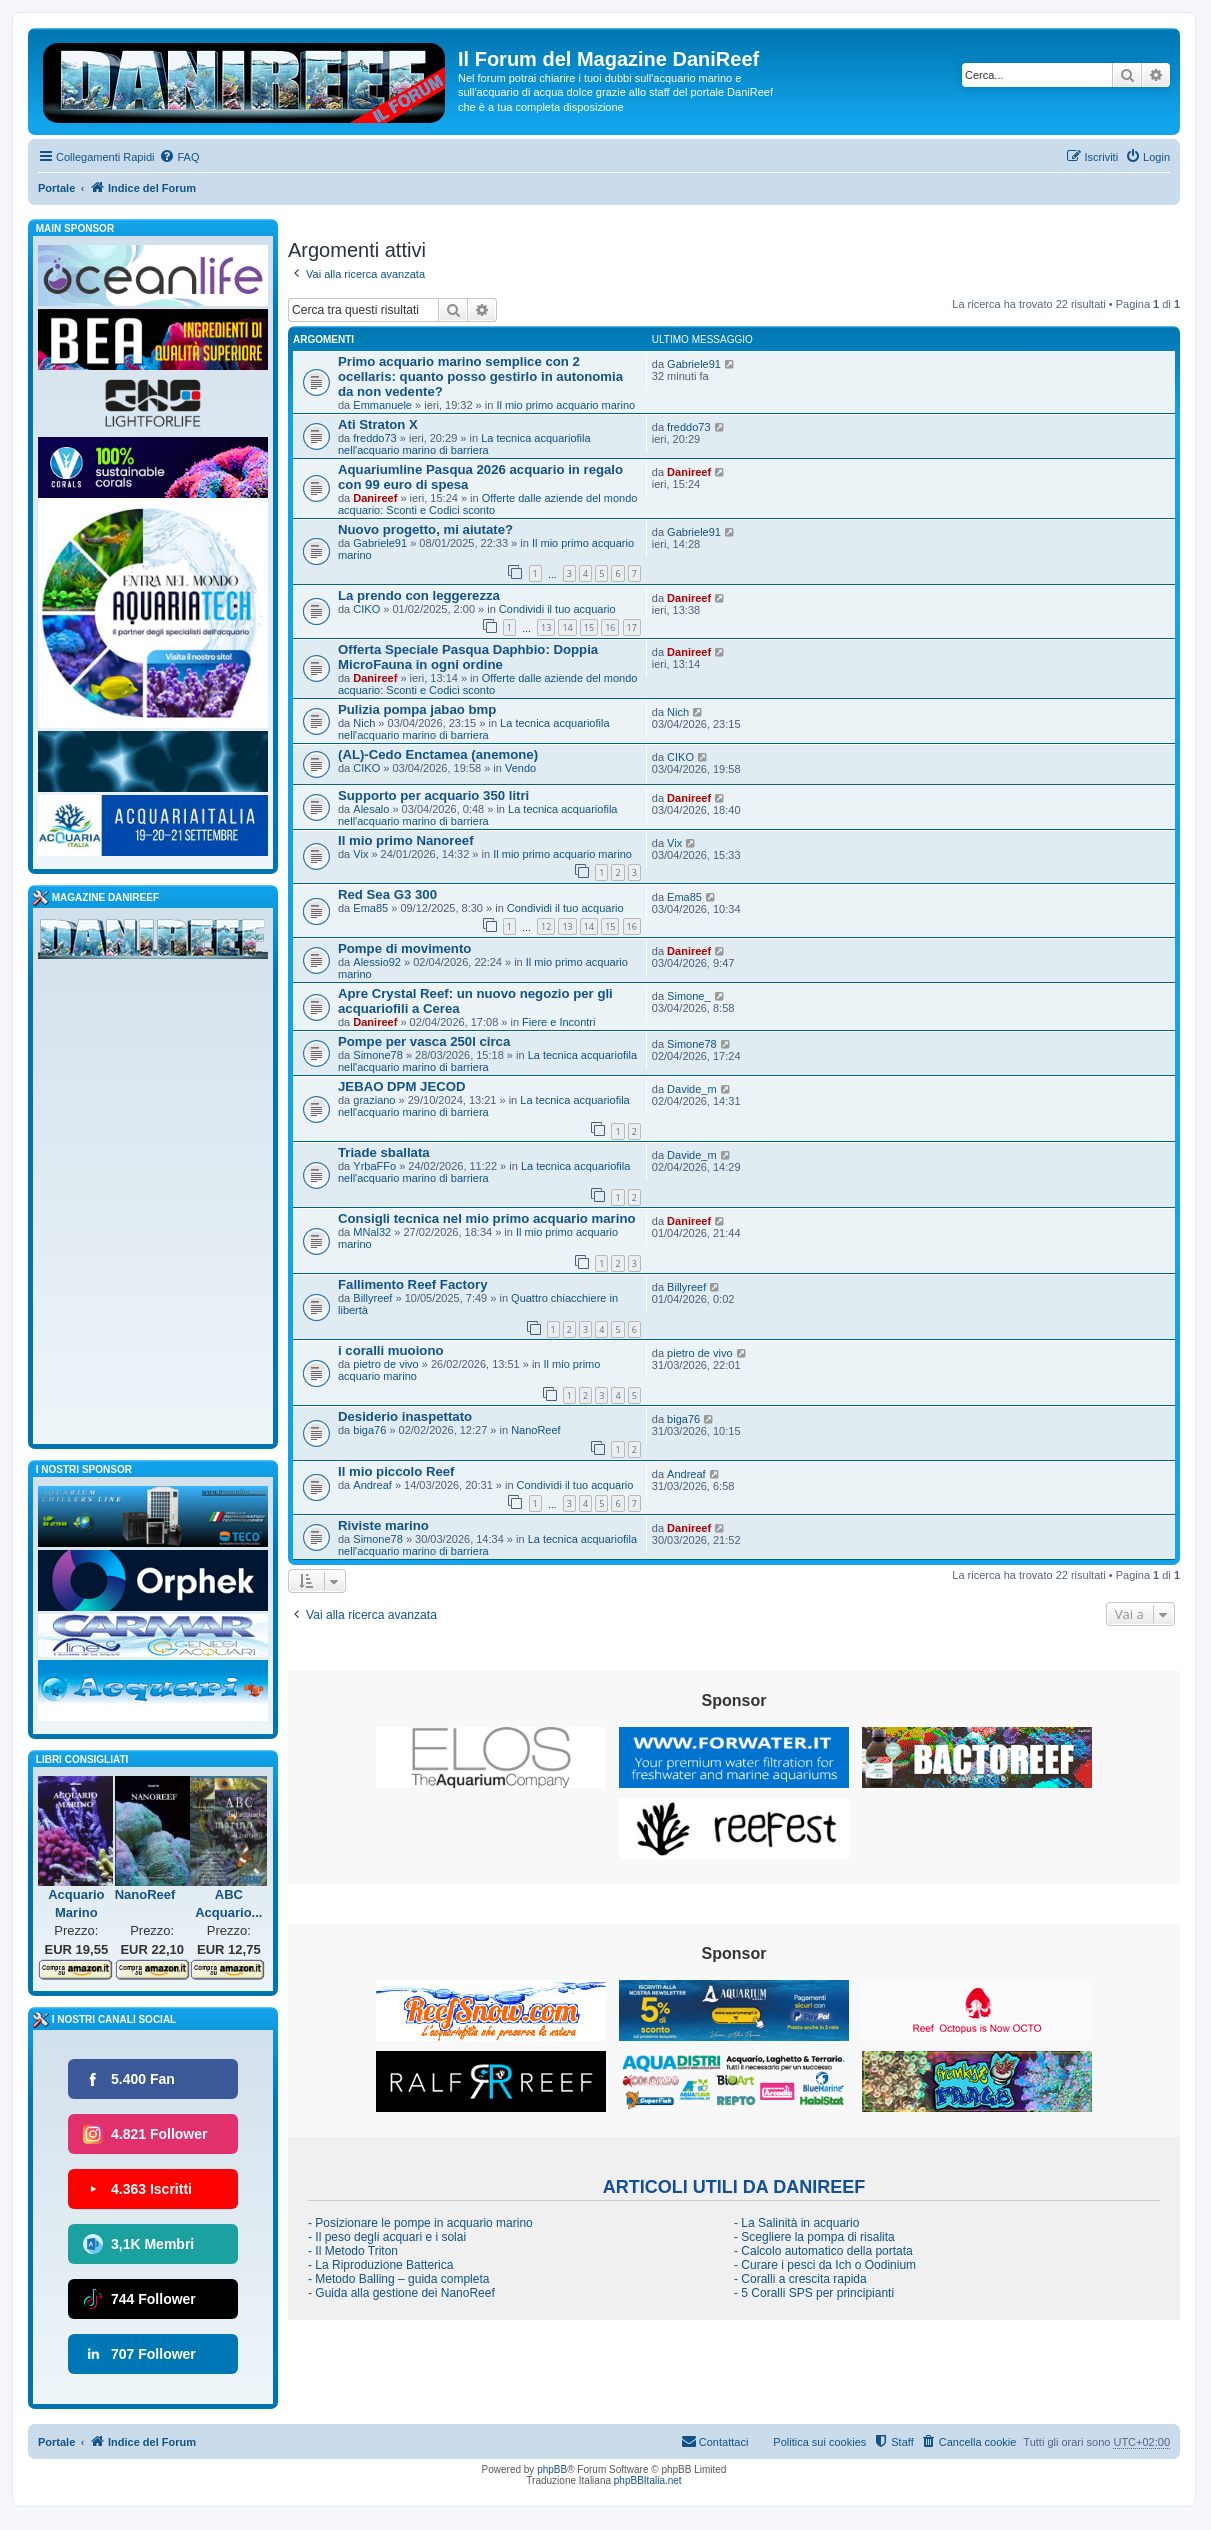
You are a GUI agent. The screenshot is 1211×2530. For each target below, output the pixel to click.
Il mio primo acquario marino (565, 405)
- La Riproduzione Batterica (380, 2265)
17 (632, 627)
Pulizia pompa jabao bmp (417, 709)
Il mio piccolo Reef (396, 1471)
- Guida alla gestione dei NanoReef (401, 2293)
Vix (360, 854)
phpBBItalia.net (648, 2480)
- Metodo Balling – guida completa (398, 2279)
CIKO (366, 609)
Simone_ (688, 996)
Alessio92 (377, 962)
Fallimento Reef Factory (413, 1284)
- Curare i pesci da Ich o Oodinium (825, 2265)
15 (589, 627)
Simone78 (378, 1055)
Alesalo (371, 809)
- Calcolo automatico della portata (823, 2251)
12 (546, 926)
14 (567, 627)
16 (610, 627)
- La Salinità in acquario (796, 2223)
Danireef (375, 498)
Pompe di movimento (404, 948)
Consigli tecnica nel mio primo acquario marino (487, 1218)
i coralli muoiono (391, 1350)
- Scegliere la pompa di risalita (814, 2237)
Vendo (520, 768)
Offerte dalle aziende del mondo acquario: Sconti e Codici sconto (487, 504)
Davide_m (692, 1089)
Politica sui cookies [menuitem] (819, 2442)
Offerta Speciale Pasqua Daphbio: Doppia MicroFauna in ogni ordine (468, 657)
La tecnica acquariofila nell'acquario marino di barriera (464, 444)
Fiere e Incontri (558, 1022)
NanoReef (536, 1430)
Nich (364, 723)
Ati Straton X (378, 424)
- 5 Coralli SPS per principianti (814, 2293)
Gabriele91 (694, 364)
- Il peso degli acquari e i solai (387, 2237)
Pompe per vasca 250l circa (424, 1041)
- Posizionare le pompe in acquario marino (420, 2223)
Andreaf (372, 1485)
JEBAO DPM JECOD (402, 1086)
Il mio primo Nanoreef (406, 840)
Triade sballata (384, 1152)
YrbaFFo (374, 1166)
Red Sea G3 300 (387, 894)
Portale (56, 188)
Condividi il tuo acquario (557, 609)
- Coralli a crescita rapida (800, 2279)
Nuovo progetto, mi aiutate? (425, 529)
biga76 (369, 1430)
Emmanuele (382, 405)
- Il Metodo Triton (353, 2251)
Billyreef (372, 1298)
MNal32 (372, 1232)
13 (546, 627)
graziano (374, 1100)
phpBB (552, 2469)
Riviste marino (383, 1525)
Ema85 (370, 908)
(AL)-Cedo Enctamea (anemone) (438, 754)
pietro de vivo (385, 1364)
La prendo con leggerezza (419, 595)
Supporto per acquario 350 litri (433, 795)
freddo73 (374, 438)
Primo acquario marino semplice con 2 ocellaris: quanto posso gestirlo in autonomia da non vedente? (480, 376)
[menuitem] (179, 157)
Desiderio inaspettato (405, 1416)
